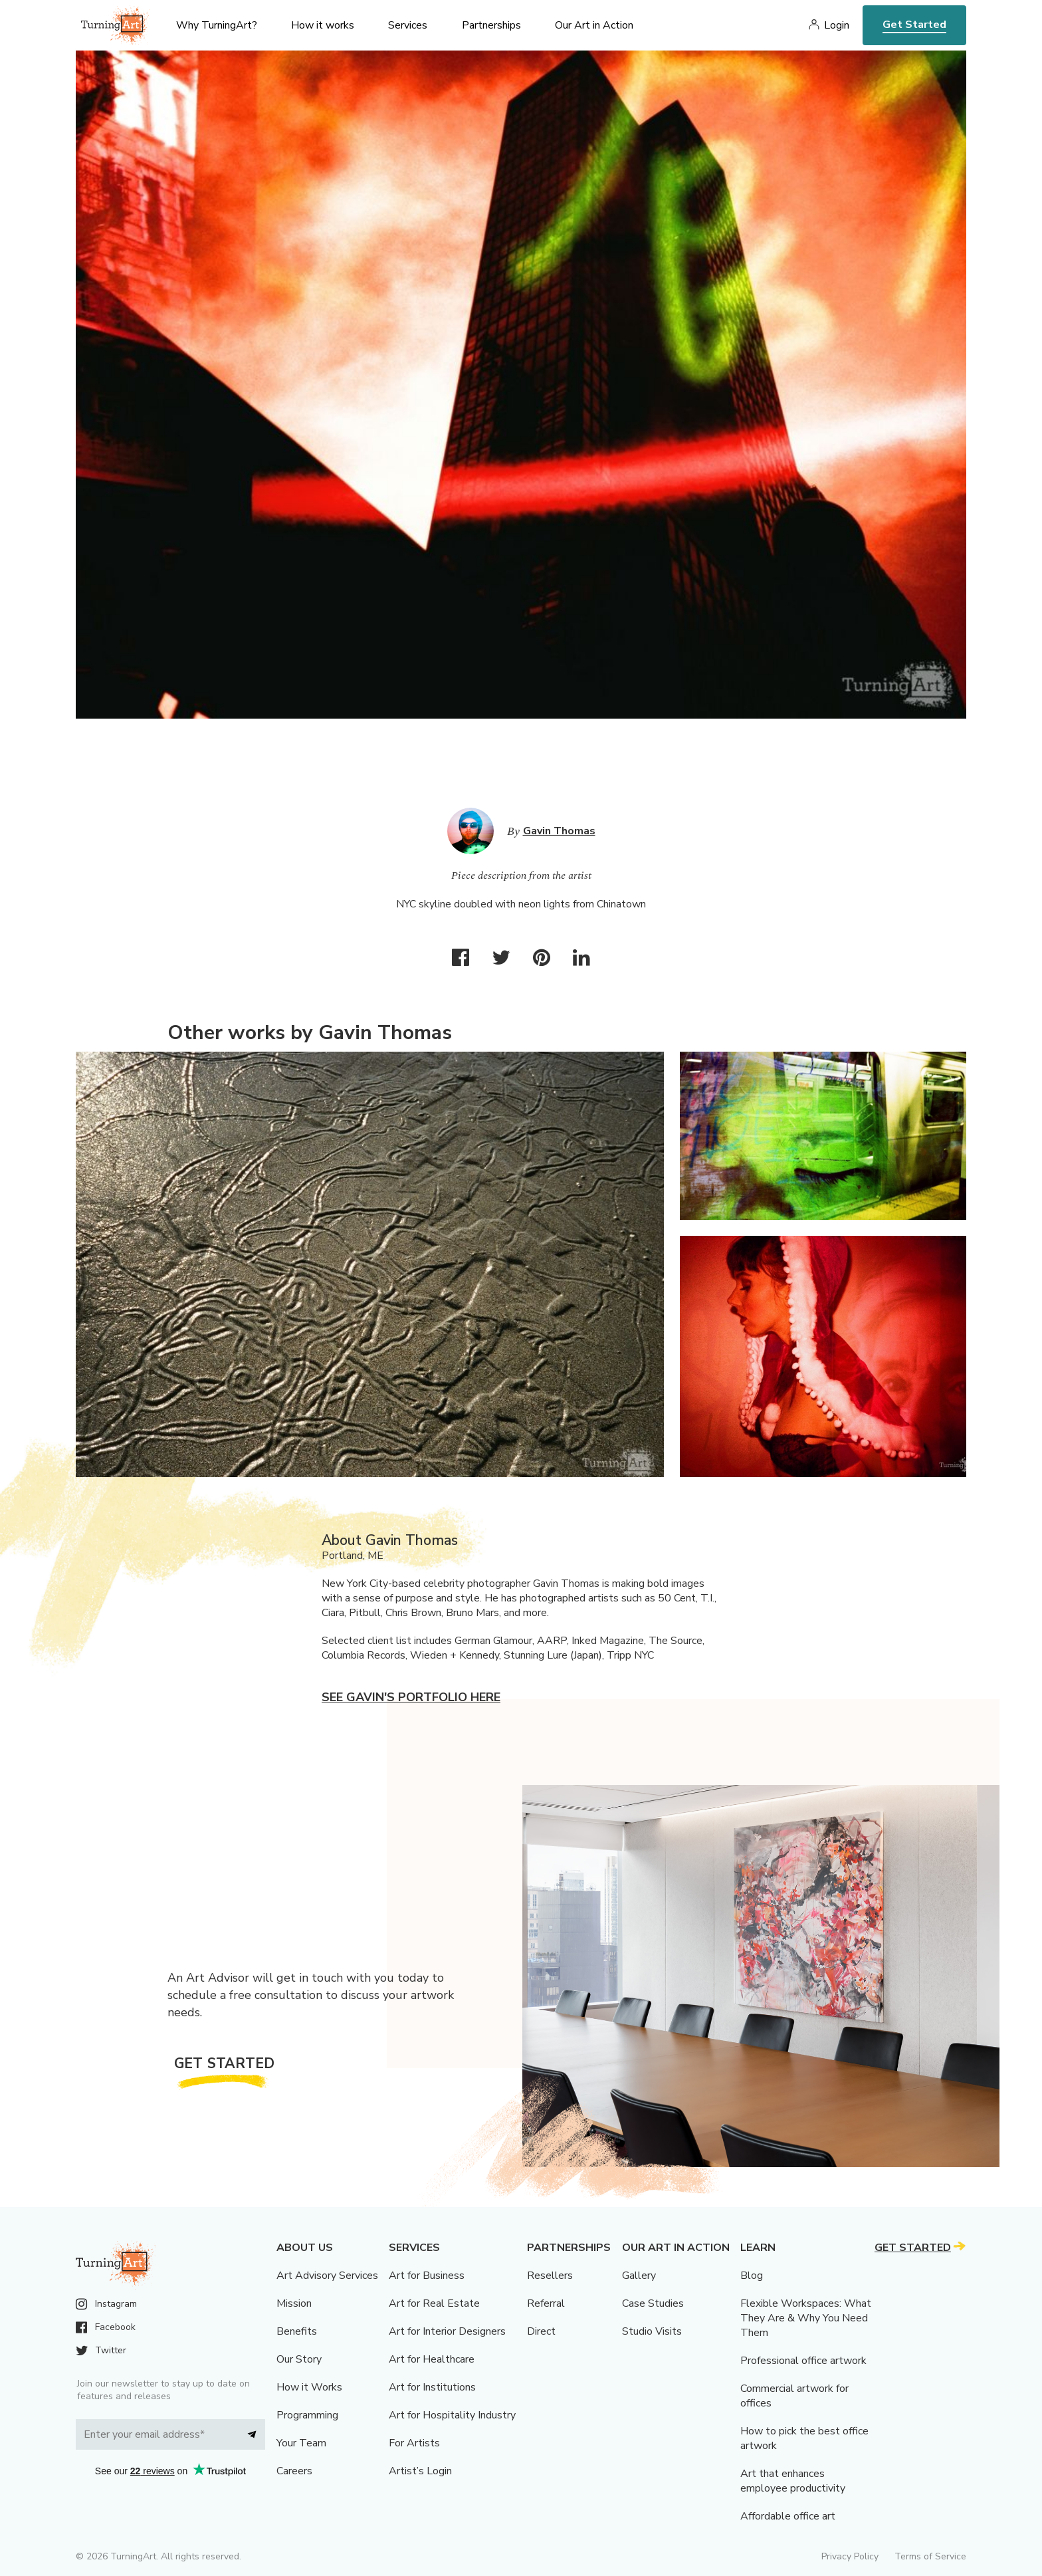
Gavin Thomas (559, 831)
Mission (294, 2303)
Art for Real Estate (434, 2303)
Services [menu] (407, 25)
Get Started (914, 24)
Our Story (299, 2359)
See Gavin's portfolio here (411, 1697)
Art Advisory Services (327, 2275)
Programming (307, 2415)
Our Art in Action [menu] (594, 25)
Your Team (301, 2443)
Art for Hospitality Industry (452, 2415)
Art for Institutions (432, 2387)
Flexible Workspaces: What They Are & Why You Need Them (805, 2318)
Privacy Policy (850, 2556)
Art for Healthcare (431, 2359)
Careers (294, 2471)
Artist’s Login (420, 2471)
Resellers (550, 2275)
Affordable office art (787, 2516)
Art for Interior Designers (447, 2331)
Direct (541, 2331)
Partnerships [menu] (491, 25)
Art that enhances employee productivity (792, 2481)
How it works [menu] (322, 25)
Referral (546, 2303)
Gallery (639, 2275)
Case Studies (653, 2303)
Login (836, 25)
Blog (751, 2275)
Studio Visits (652, 2331)
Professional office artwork (803, 2360)
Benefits (296, 2331)
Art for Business (427, 2275)
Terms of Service (930, 2556)
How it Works (309, 2387)
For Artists (414, 2443)
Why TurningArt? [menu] (216, 25)
